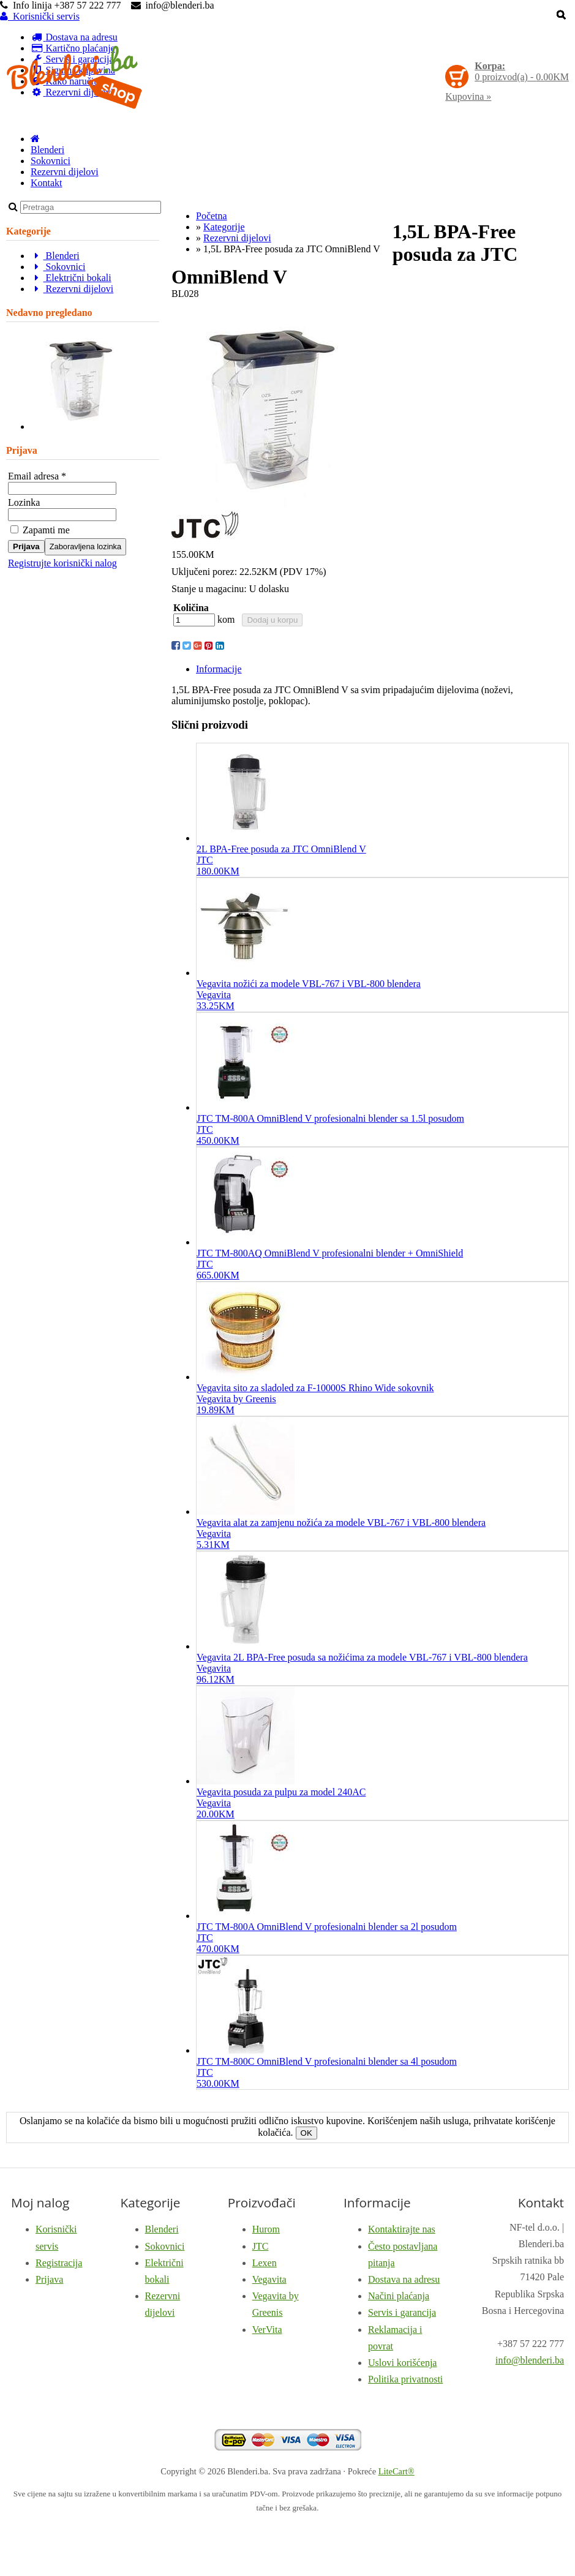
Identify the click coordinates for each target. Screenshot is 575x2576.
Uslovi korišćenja (402, 2362)
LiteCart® (396, 2471)
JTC (260, 2246)
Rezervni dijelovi (65, 172)
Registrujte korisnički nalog (62, 563)
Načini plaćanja (398, 2296)
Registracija (59, 2263)
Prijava (26, 546)
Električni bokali (71, 277)
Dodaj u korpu (272, 620)
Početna (211, 216)
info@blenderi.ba (529, 2360)
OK (306, 2133)
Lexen (264, 2263)
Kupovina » (468, 96)
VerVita (267, 2329)
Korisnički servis (40, 16)
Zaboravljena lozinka (85, 546)
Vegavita (269, 2279)
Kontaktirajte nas (401, 2229)
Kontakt (46, 183)
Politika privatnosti (405, 2379)
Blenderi (47, 150)
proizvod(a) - (522, 71)
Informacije (219, 669)
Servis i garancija (402, 2312)
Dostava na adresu (404, 2279)
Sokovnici (50, 161)
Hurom (266, 2229)
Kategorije (224, 227)
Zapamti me (40, 530)
